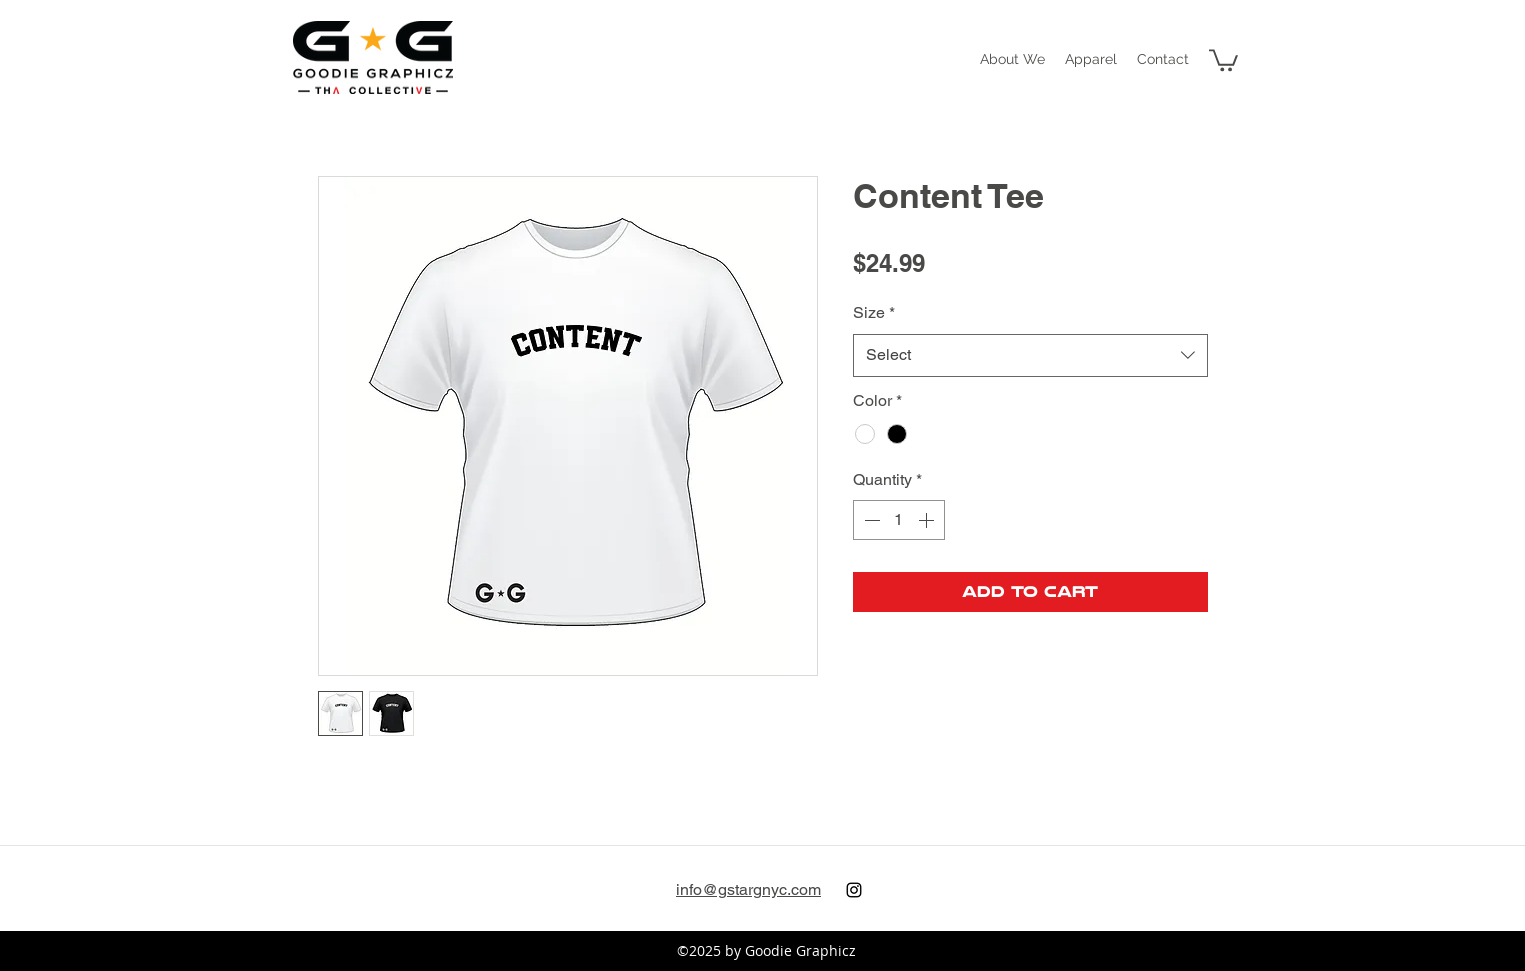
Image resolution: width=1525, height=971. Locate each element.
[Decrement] (870, 520)
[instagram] (854, 890)
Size (874, 312)
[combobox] (1030, 355)
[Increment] (928, 520)
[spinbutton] (899, 520)
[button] (1091, 59)
